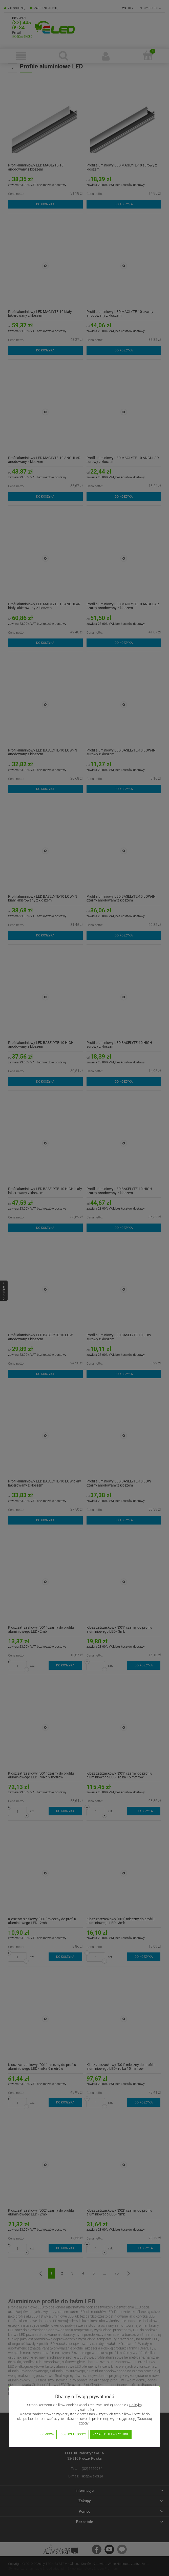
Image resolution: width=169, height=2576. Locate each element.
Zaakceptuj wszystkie (111, 2434)
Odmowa (47, 2434)
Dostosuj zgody (73, 2434)
